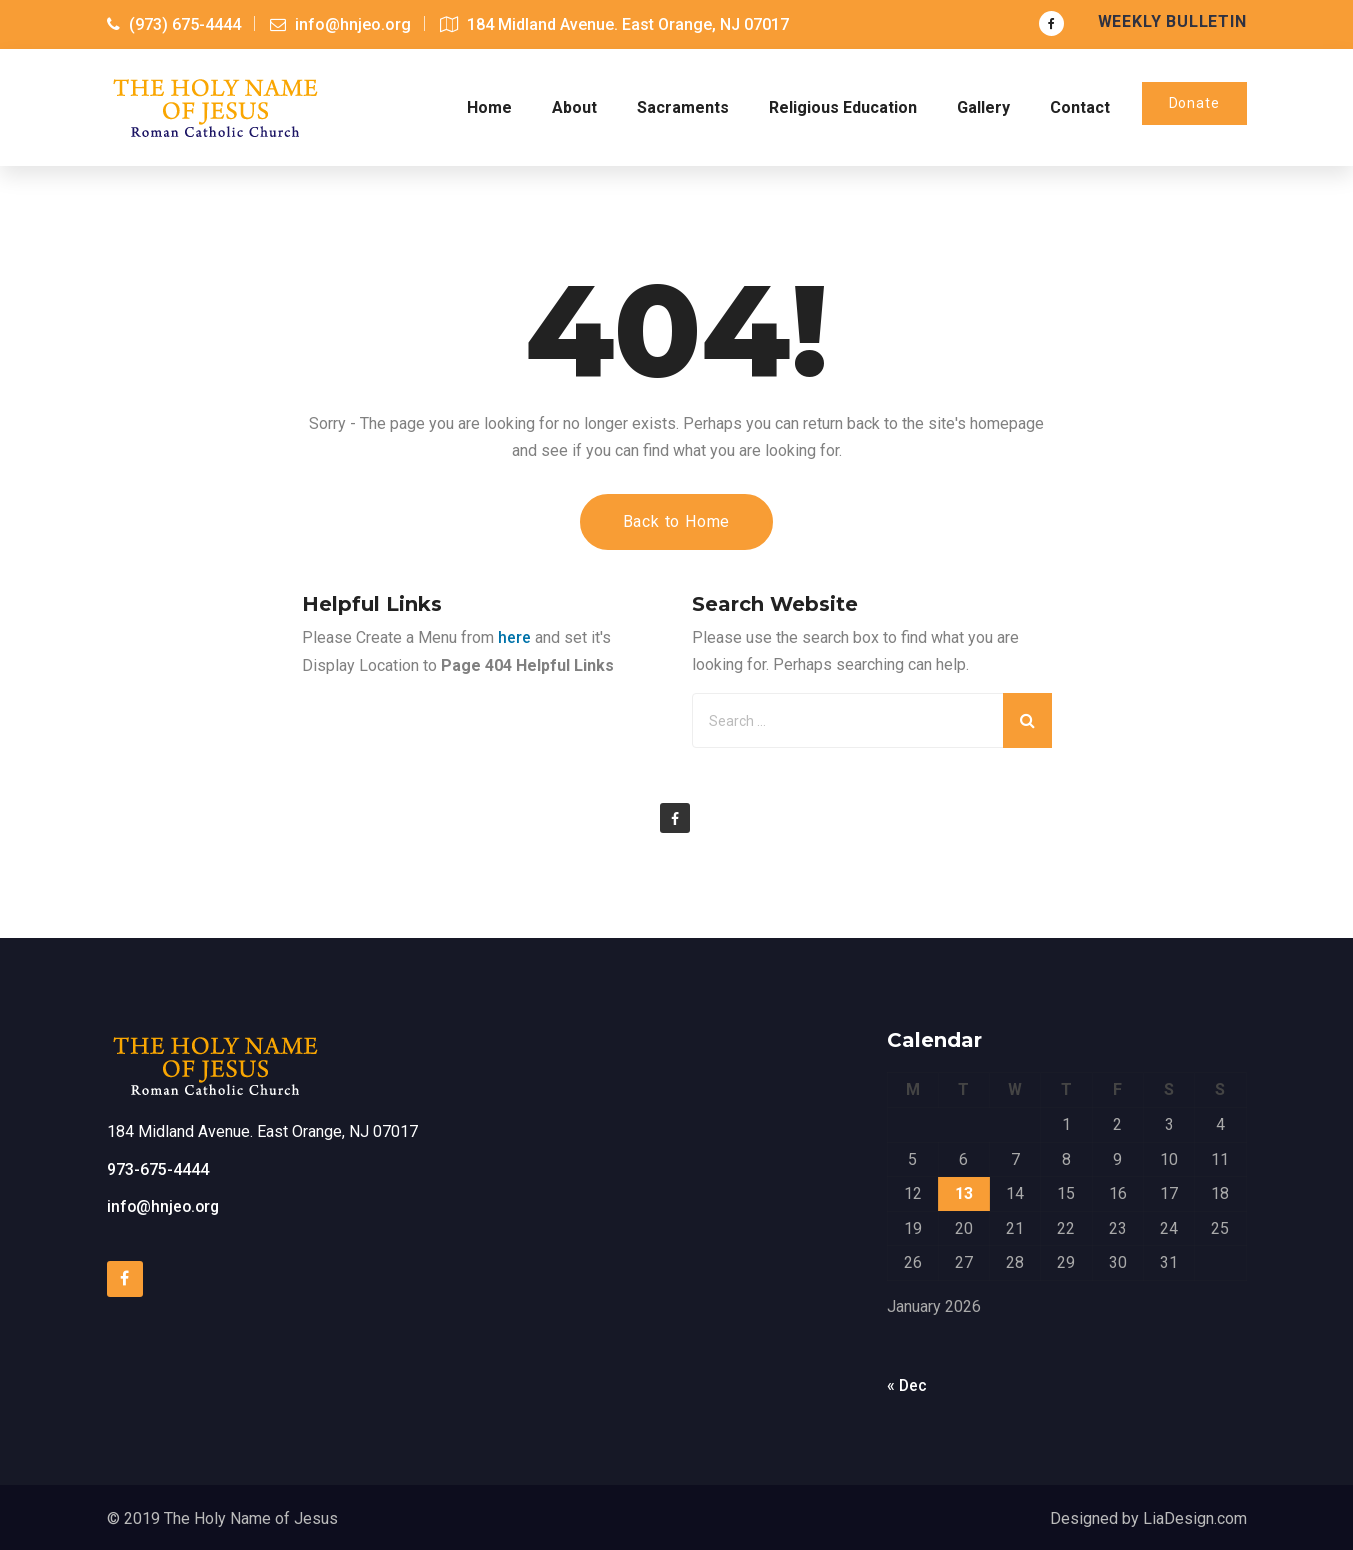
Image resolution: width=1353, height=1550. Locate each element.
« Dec (907, 1383)
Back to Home (677, 519)
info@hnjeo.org (165, 1204)
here (514, 635)
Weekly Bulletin (1172, 21)
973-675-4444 (158, 1167)
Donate (1194, 102)
